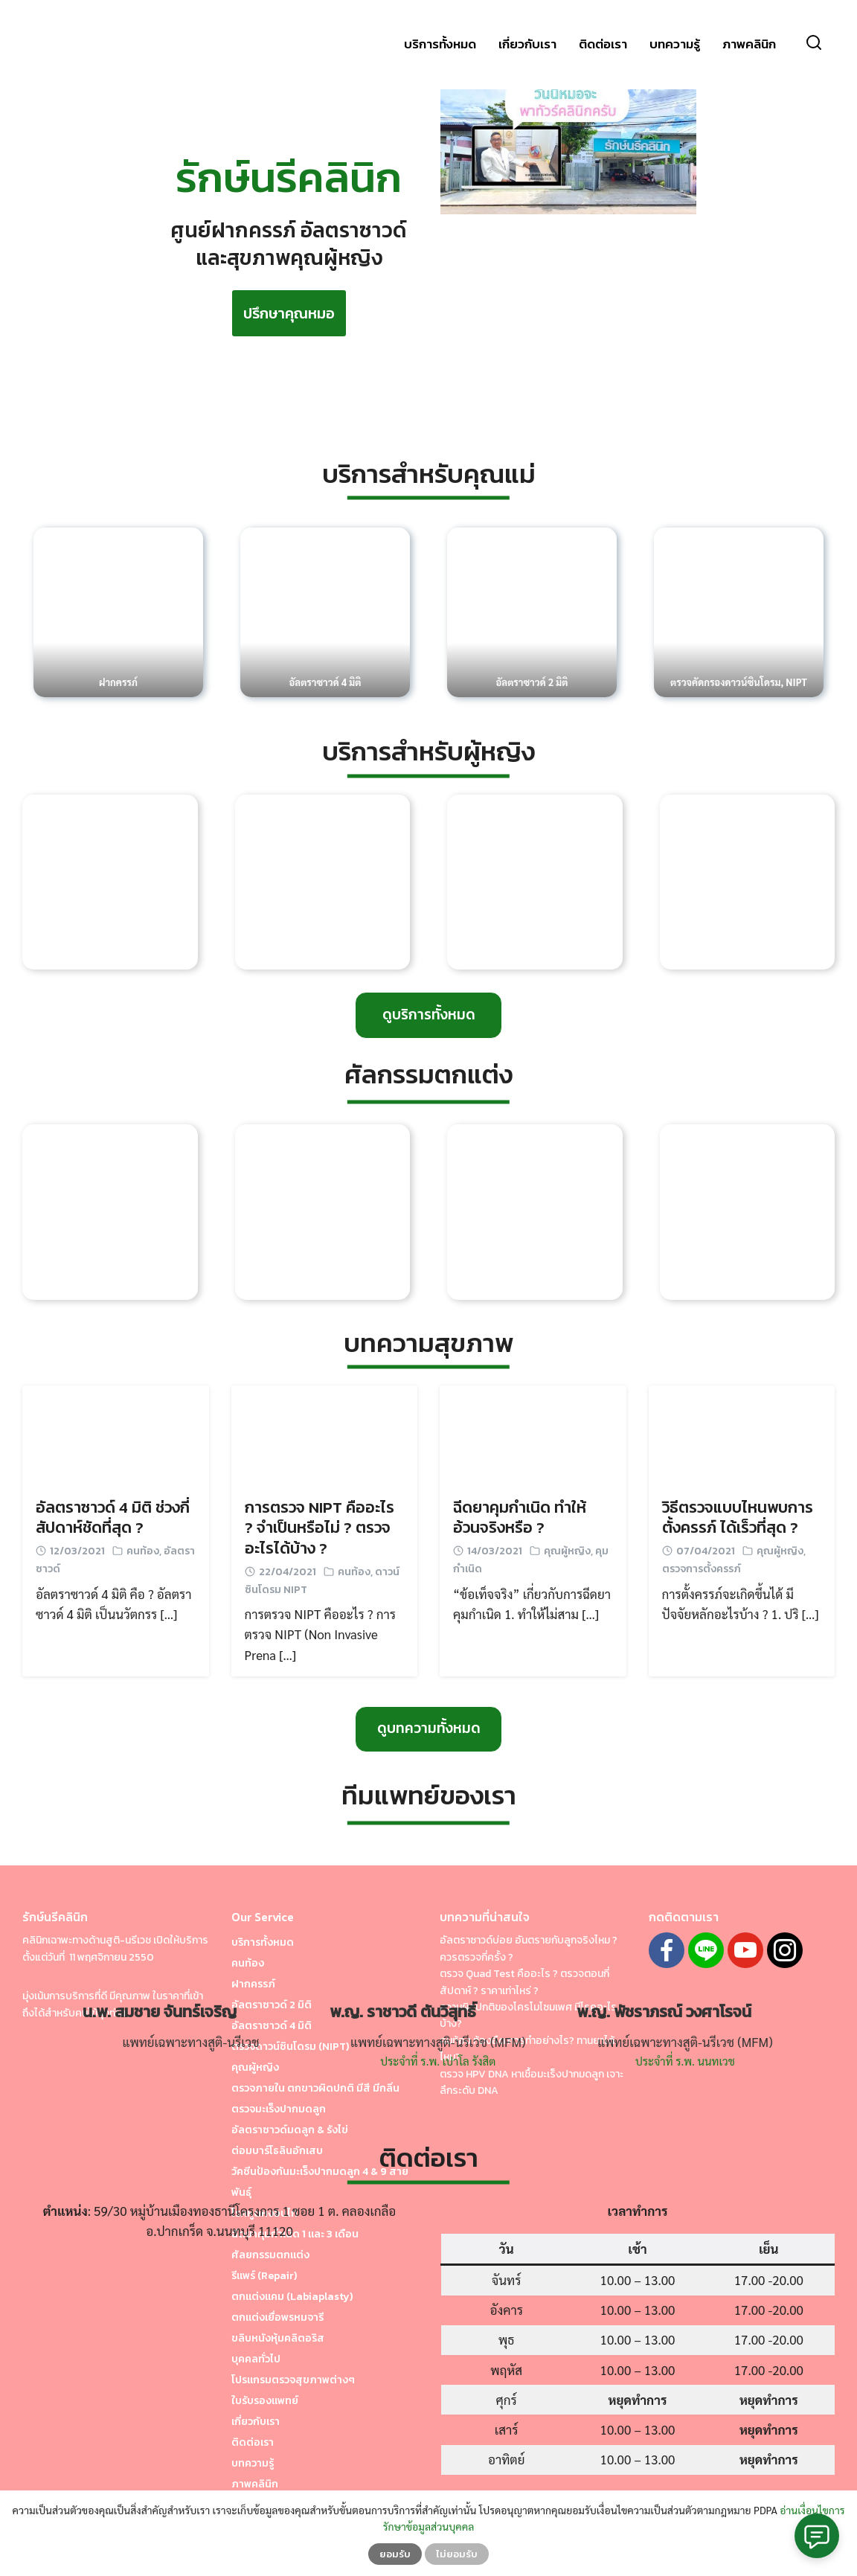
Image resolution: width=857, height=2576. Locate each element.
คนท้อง (142, 1551)
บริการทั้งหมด (440, 44)
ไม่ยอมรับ (457, 2553)
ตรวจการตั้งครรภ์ (701, 1569)
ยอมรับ (395, 2553)
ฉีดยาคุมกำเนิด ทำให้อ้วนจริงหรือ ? (519, 1517)
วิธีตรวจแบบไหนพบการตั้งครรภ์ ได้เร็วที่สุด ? (737, 1517)
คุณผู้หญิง (567, 1551)
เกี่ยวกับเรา (527, 44)
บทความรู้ (674, 44)
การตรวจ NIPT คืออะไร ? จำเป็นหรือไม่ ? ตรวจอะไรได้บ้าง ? (319, 1528)
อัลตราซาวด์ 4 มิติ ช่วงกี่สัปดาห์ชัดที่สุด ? (113, 1517)
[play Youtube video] (568, 142)
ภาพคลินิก (749, 44)
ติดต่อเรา (603, 44)
